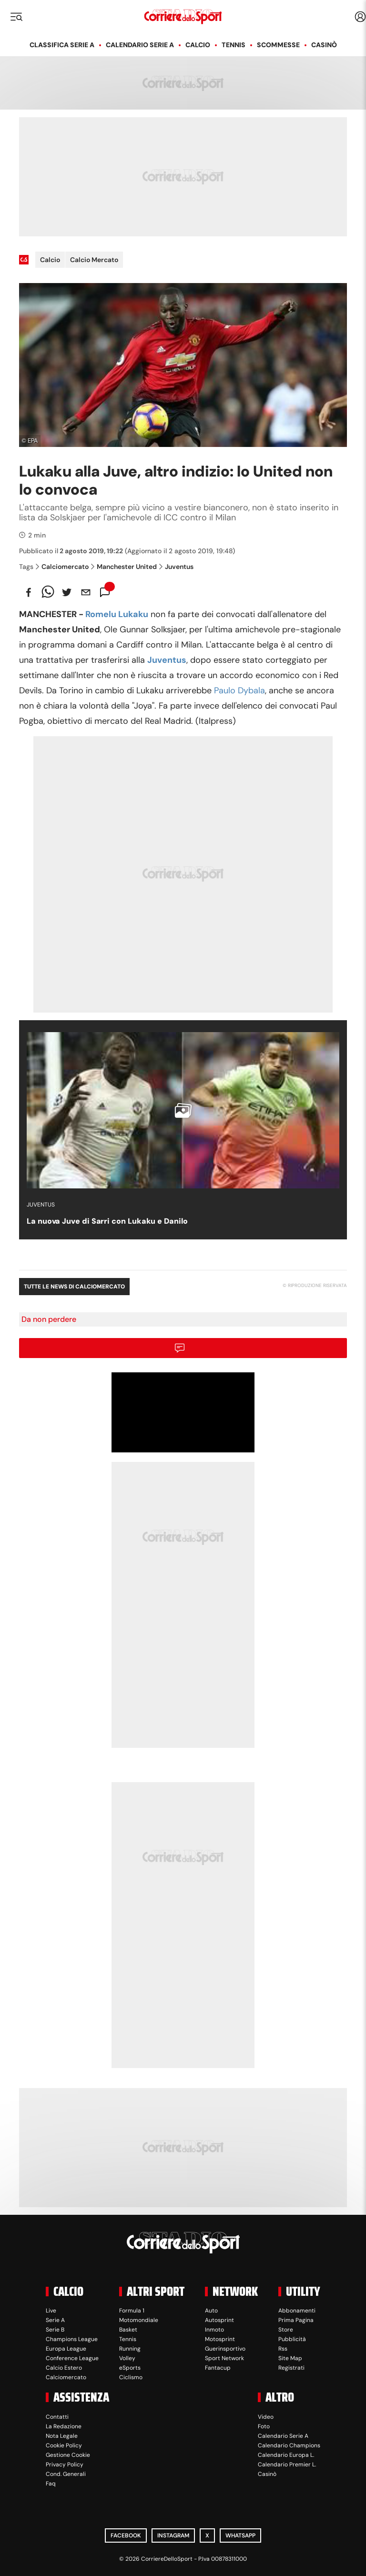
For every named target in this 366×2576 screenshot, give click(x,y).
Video (266, 2417)
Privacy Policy (64, 2464)
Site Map (290, 2358)
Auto (211, 2310)
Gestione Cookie (68, 2455)
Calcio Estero (64, 2368)
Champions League (72, 2339)
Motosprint (220, 2339)
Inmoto (214, 2329)
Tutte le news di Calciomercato (74, 1286)
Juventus (176, 566)
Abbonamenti (296, 2310)
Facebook (126, 2535)
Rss (282, 2349)
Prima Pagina (296, 2320)
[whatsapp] (47, 592)
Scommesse (278, 45)
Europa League (66, 2349)
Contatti (57, 2417)
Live (51, 2310)
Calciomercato (62, 566)
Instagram (173, 2535)
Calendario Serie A (140, 45)
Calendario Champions (289, 2445)
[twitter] (66, 592)
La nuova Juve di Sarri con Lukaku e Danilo (107, 1221)
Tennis (233, 45)
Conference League (72, 2358)
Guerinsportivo (225, 2349)
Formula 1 (131, 2310)
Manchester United (124, 566)
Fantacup (218, 2368)
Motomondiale (138, 2320)
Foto (264, 2426)
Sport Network (224, 2358)
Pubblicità (292, 2339)
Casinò (324, 45)
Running (130, 2349)
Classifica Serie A (62, 45)
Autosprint (219, 2320)
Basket (128, 2329)
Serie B (55, 2329)
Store (285, 2329)
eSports (130, 2368)
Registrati (291, 2368)
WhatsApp (240, 2535)
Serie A (55, 2320)
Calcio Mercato (94, 259)
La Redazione (63, 2426)
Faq (51, 2483)
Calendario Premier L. (287, 2464)
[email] (85, 592)
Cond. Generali (66, 2474)
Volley (127, 2358)
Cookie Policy (64, 2445)
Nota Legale (62, 2436)
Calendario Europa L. (286, 2455)
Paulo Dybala (239, 690)
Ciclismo (130, 2377)
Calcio (197, 45)
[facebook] (28, 592)
